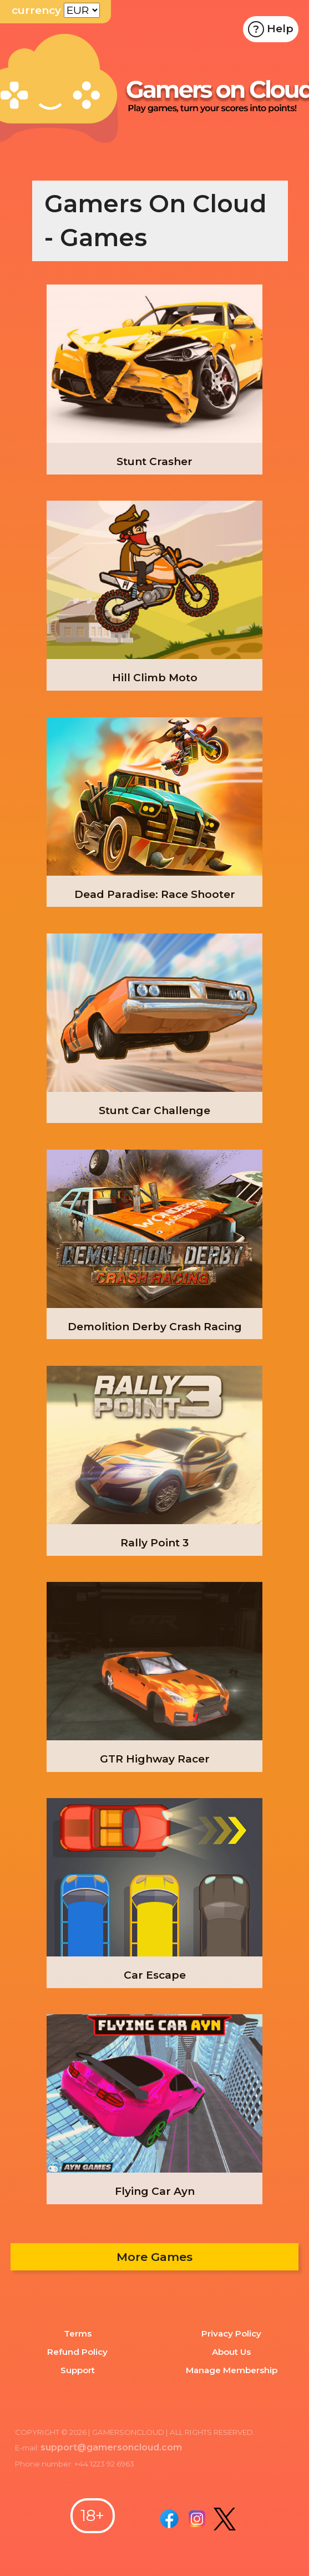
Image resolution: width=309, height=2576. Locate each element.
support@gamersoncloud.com (109, 2447)
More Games (154, 2257)
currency (36, 10)
